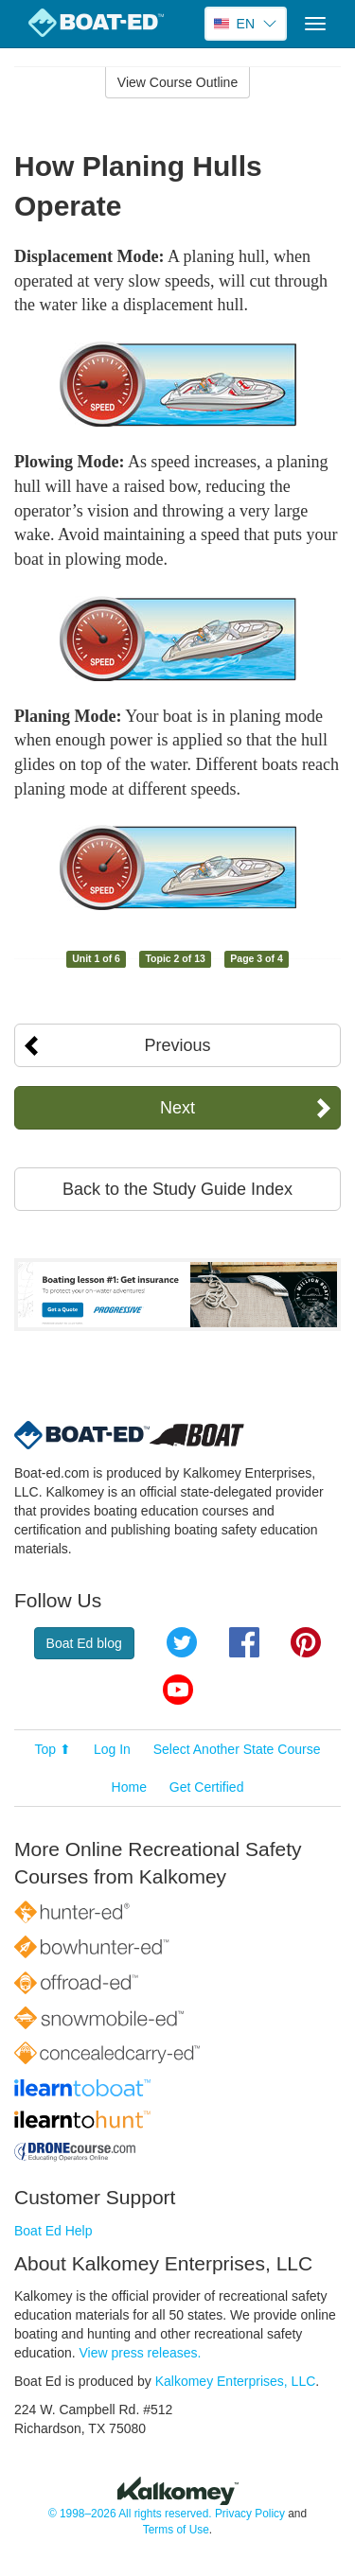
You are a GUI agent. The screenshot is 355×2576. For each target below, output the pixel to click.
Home (129, 1787)
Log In (112, 1749)
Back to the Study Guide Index (177, 1189)
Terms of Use (176, 2529)
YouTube (178, 1689)
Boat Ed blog (84, 1643)
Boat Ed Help (53, 2230)
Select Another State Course (237, 1749)
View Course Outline (177, 82)
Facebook (244, 1642)
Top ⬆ (53, 1749)
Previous (177, 1045)
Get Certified (206, 1787)
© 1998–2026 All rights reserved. (130, 2513)
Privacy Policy (250, 2513)
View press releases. (141, 2352)
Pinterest (306, 1642)
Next (177, 1107)
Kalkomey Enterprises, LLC (235, 2381)
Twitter (182, 1642)
